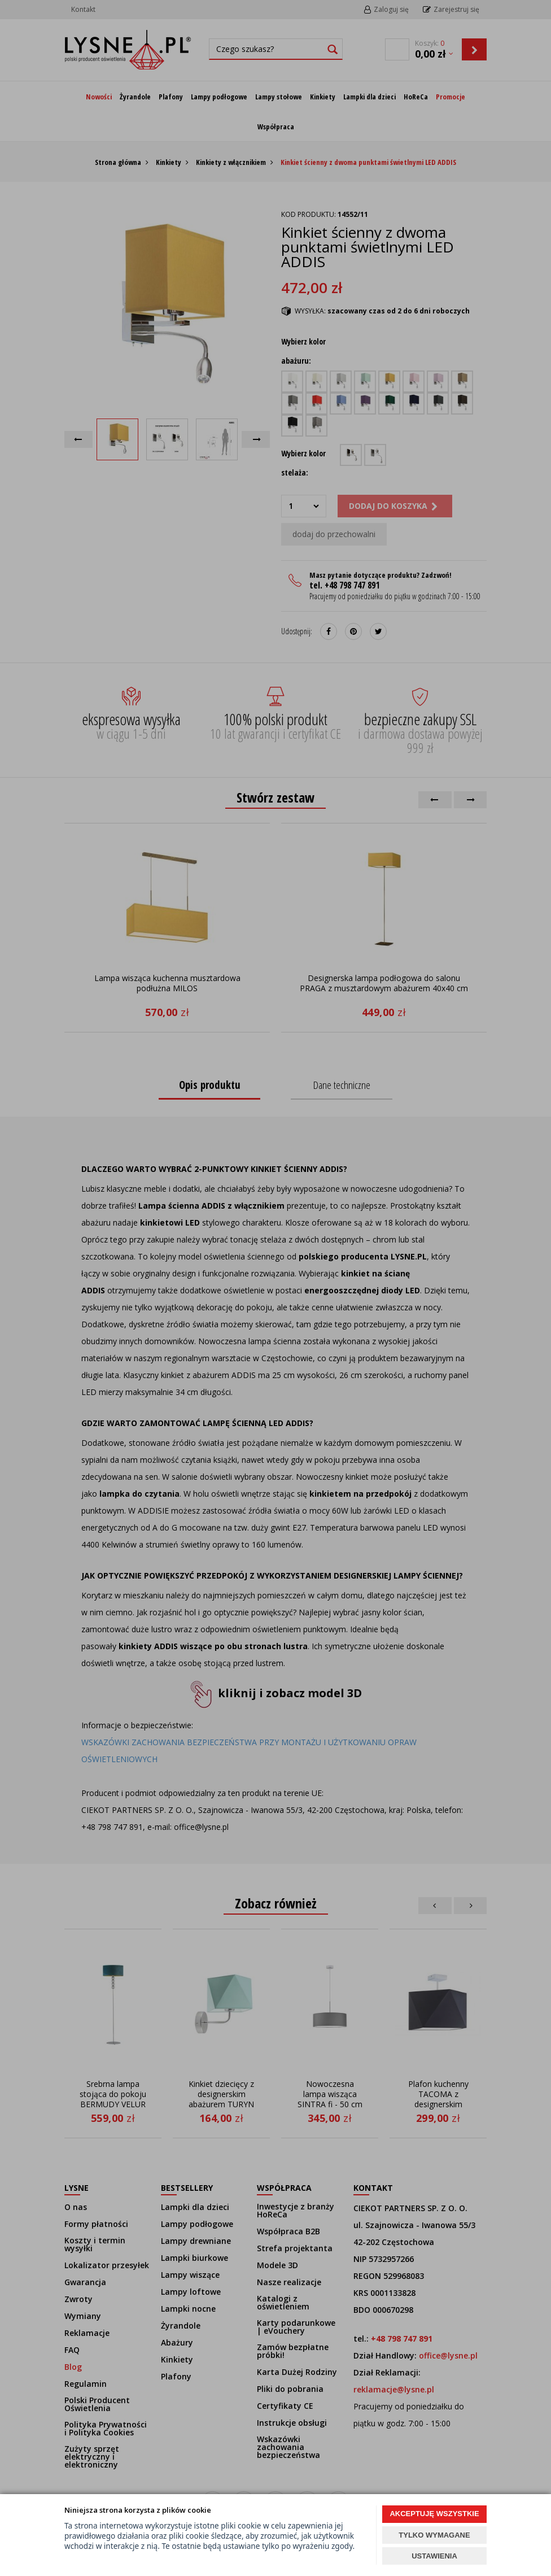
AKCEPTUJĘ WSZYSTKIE (434, 2513)
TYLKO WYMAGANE (434, 2535)
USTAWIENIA (434, 2556)
